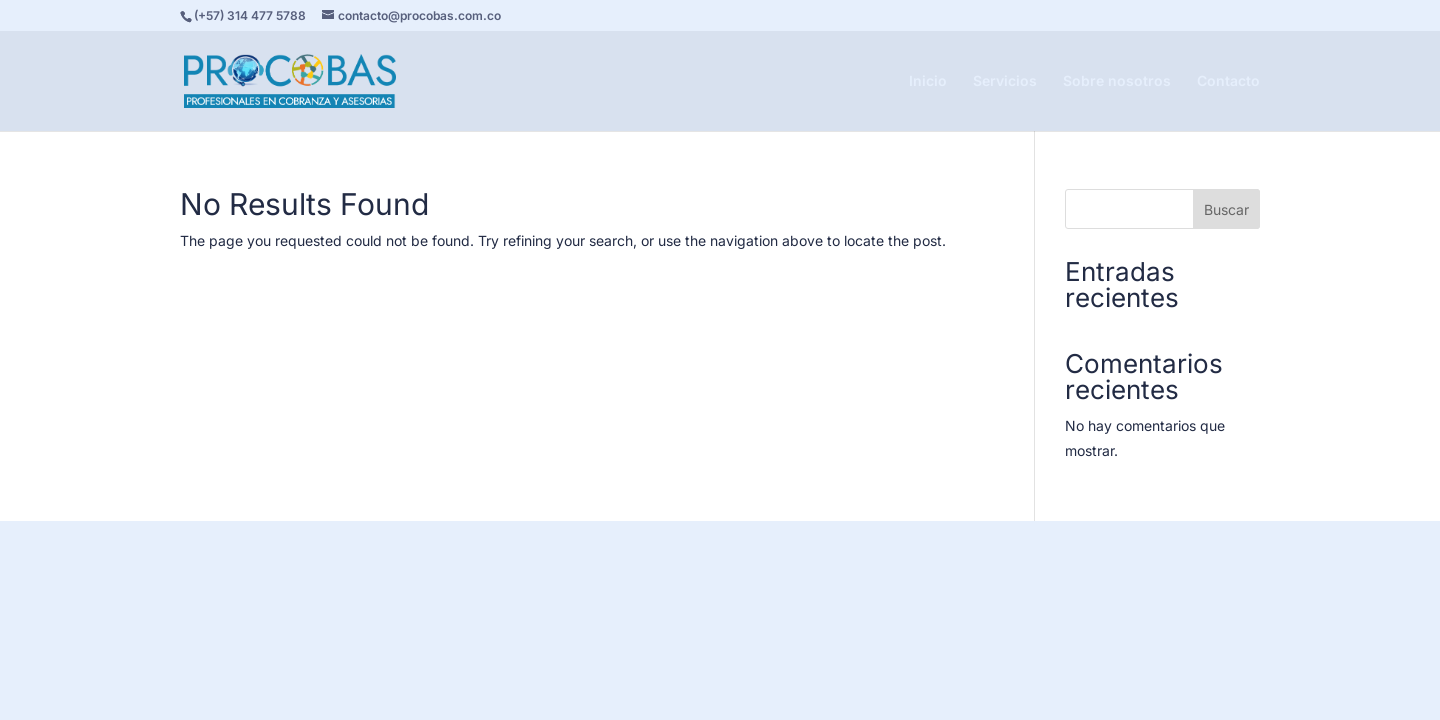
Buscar (1226, 209)
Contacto (1228, 81)
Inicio (928, 81)
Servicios (1005, 81)
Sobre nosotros (1117, 81)
